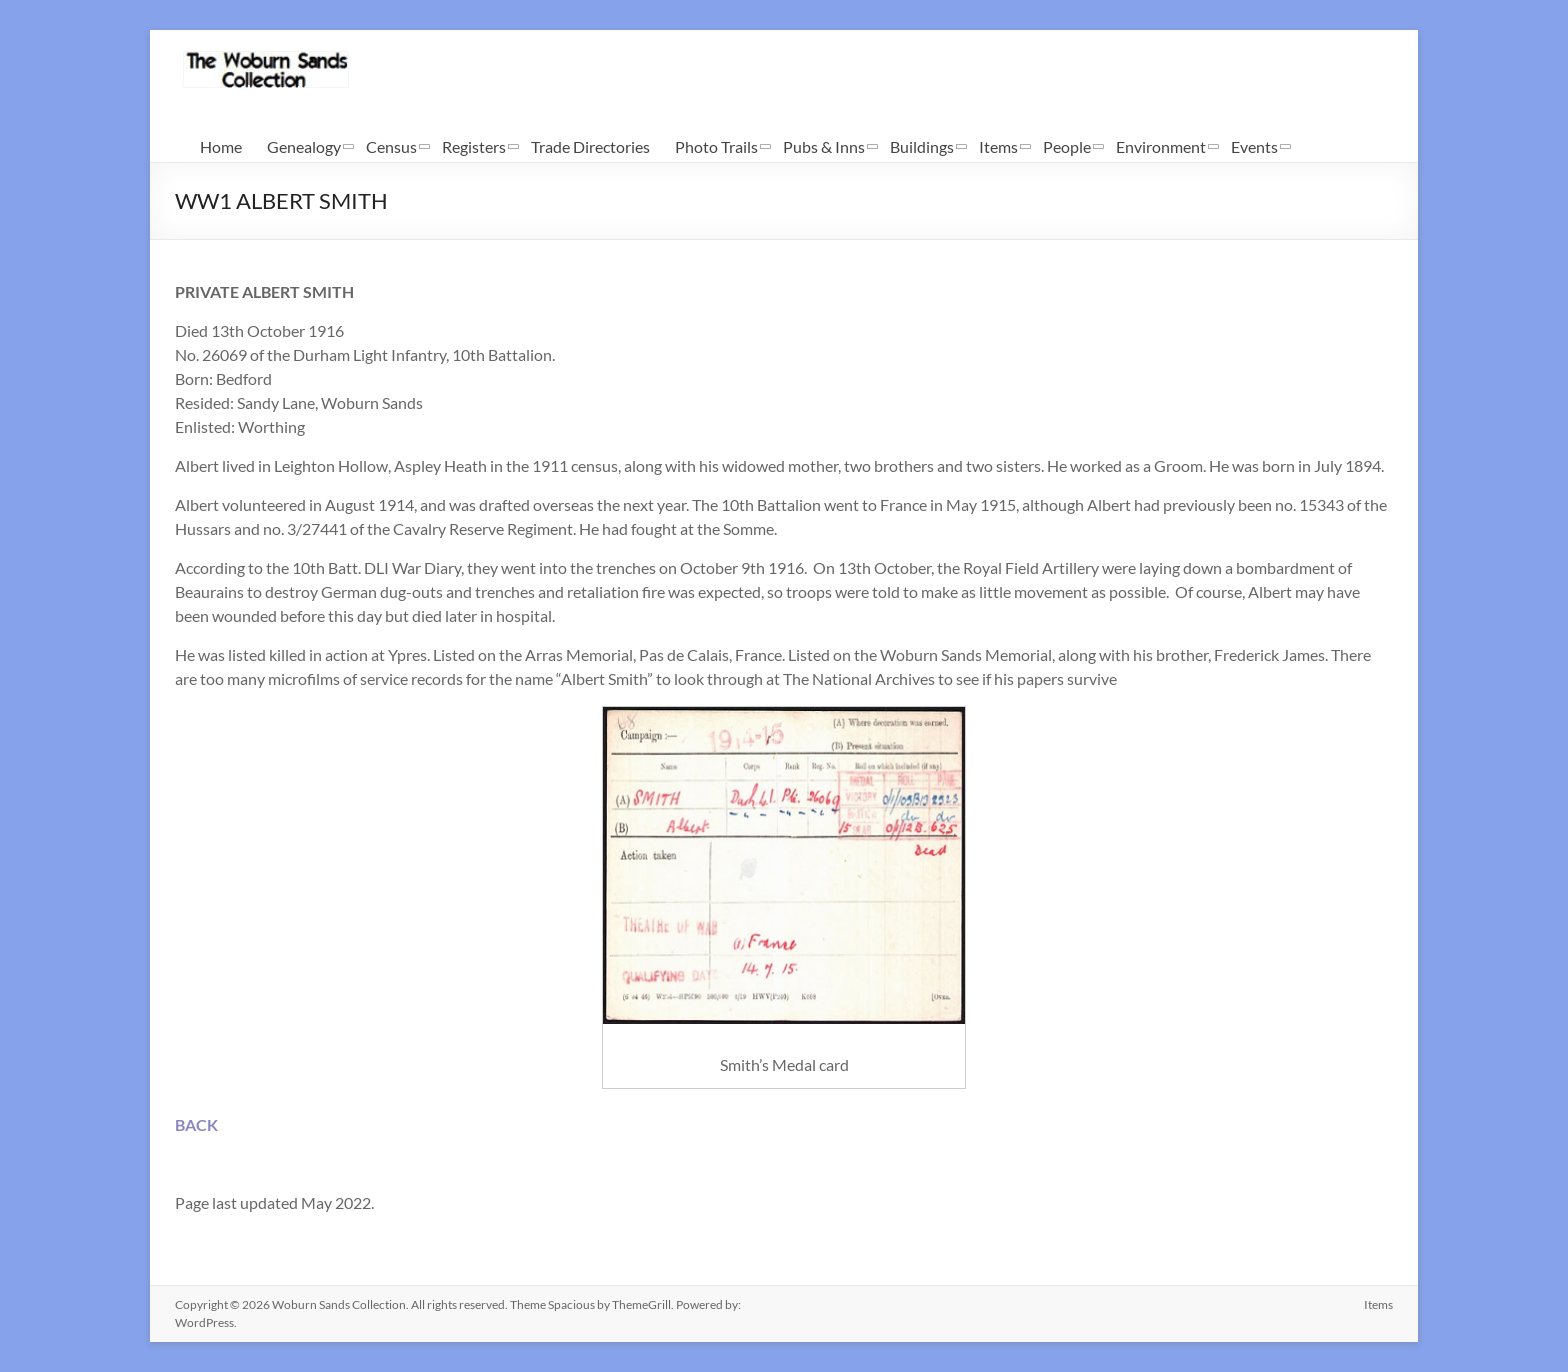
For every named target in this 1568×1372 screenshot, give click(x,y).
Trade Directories (590, 146)
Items (998, 146)
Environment (1161, 146)
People (1067, 146)
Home (221, 146)
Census (391, 146)
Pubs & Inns (824, 146)
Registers (474, 146)
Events (1254, 146)
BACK (196, 1124)
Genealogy (304, 146)
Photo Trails (716, 146)
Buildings (922, 146)
